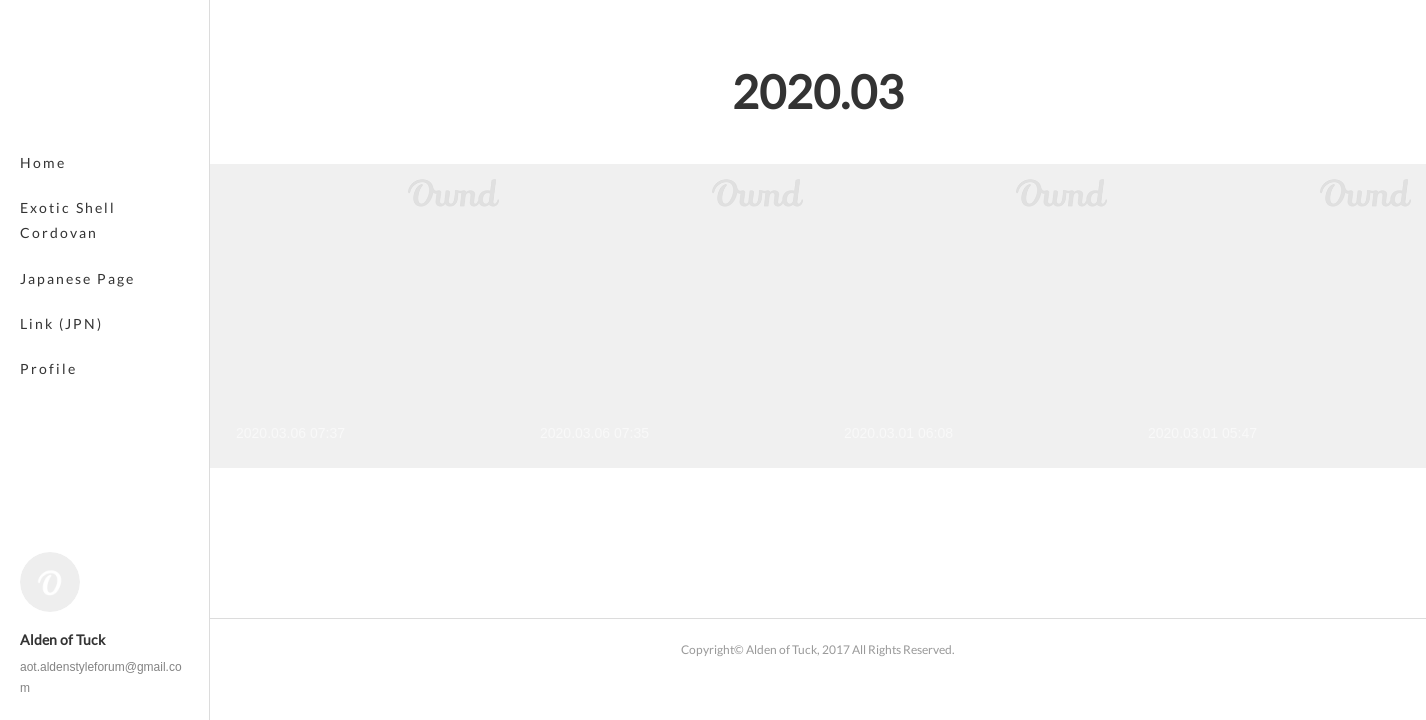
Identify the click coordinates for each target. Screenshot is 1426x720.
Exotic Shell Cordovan (68, 220)
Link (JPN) (61, 323)
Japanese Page (77, 278)
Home (43, 162)
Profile (48, 368)
